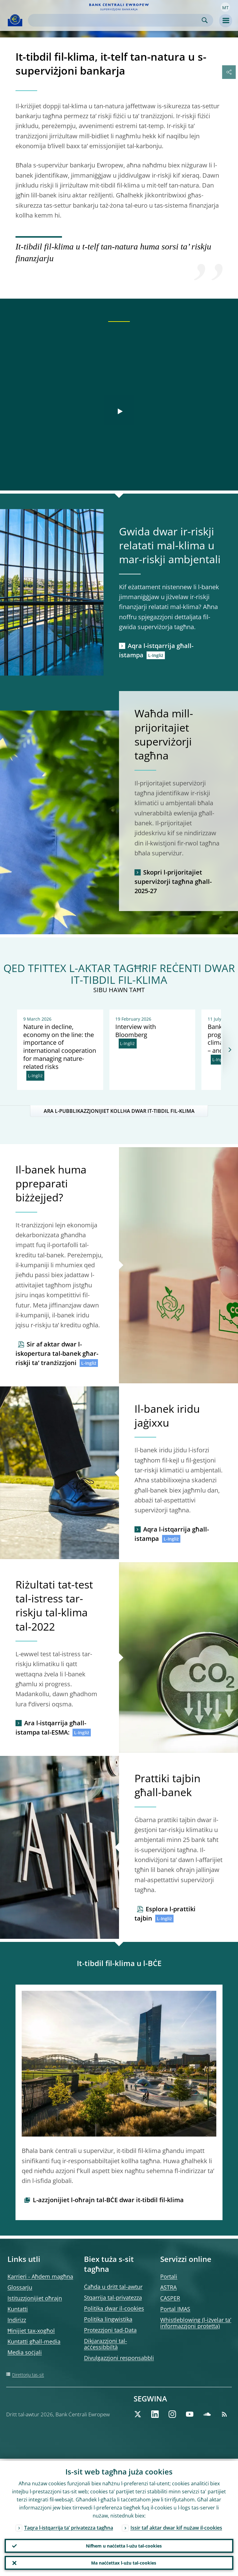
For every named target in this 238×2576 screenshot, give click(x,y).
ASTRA (168, 2287)
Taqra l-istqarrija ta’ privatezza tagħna (68, 2526)
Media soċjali (24, 2352)
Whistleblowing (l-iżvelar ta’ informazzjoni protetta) (195, 2323)
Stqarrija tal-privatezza (113, 2297)
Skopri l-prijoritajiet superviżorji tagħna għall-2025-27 (173, 881)
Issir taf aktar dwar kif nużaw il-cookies (176, 2526)
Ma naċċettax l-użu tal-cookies (123, 2562)
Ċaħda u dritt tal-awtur (113, 2286)
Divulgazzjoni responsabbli (119, 2358)
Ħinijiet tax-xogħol (31, 2330)
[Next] (229, 1049)
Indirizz (16, 2319)
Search (205, 20)
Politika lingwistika (108, 2319)
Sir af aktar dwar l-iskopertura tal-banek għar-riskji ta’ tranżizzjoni (56, 1353)
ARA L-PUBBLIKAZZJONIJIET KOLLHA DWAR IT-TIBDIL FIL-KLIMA (119, 1111)
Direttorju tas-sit (28, 2375)
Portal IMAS (175, 2309)
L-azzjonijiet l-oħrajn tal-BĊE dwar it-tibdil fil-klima (108, 2200)
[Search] (116, 20)
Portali (168, 2276)
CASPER (170, 2298)
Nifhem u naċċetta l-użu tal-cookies (124, 2544)
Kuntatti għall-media (33, 2341)
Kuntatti (17, 2309)
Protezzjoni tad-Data (110, 2330)
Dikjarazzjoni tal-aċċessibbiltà (105, 2344)
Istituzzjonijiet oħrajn (34, 2298)
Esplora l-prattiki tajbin (165, 1913)
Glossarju (19, 2287)
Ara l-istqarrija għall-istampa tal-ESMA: (50, 1727)
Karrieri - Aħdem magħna (40, 2276)
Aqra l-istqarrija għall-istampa (156, 650)
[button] (225, 7)
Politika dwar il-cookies (114, 2308)
